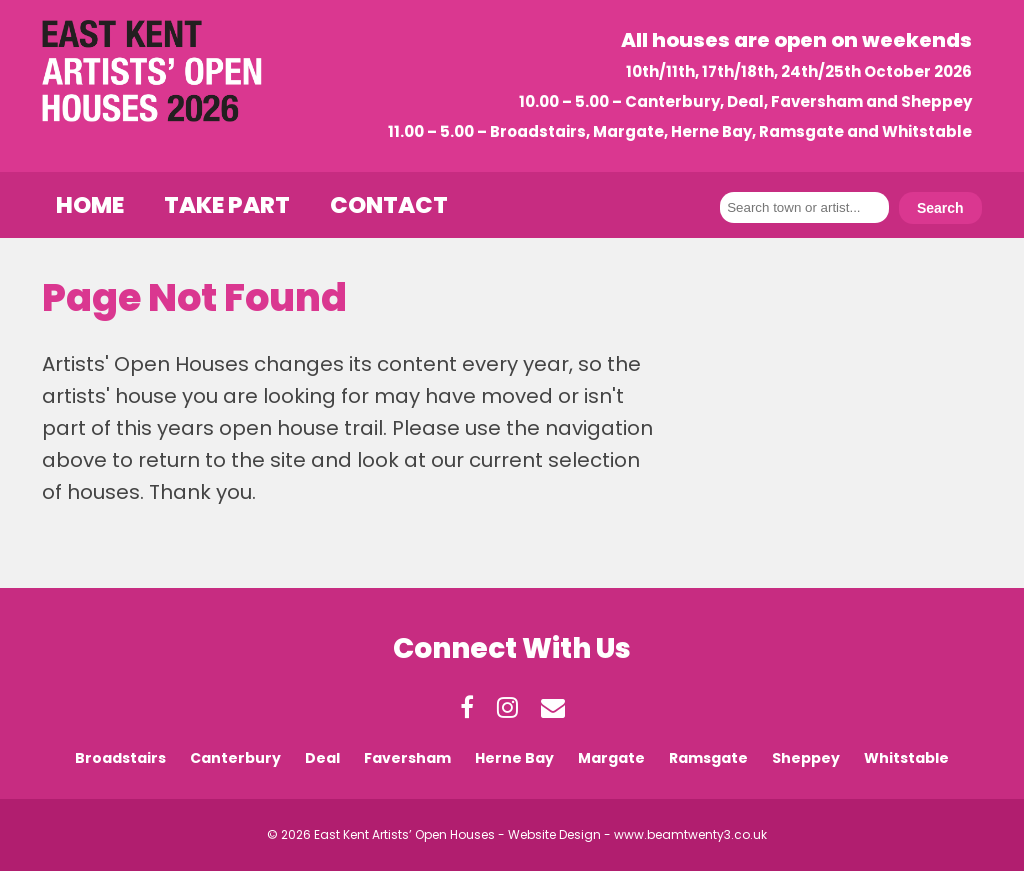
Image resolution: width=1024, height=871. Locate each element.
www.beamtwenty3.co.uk (690, 834)
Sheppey (806, 758)
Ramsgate (708, 758)
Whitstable (906, 758)
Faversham (407, 758)
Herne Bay (514, 758)
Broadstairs (120, 758)
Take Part (227, 205)
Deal (322, 758)
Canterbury (235, 758)
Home (90, 205)
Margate (611, 758)
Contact (389, 205)
